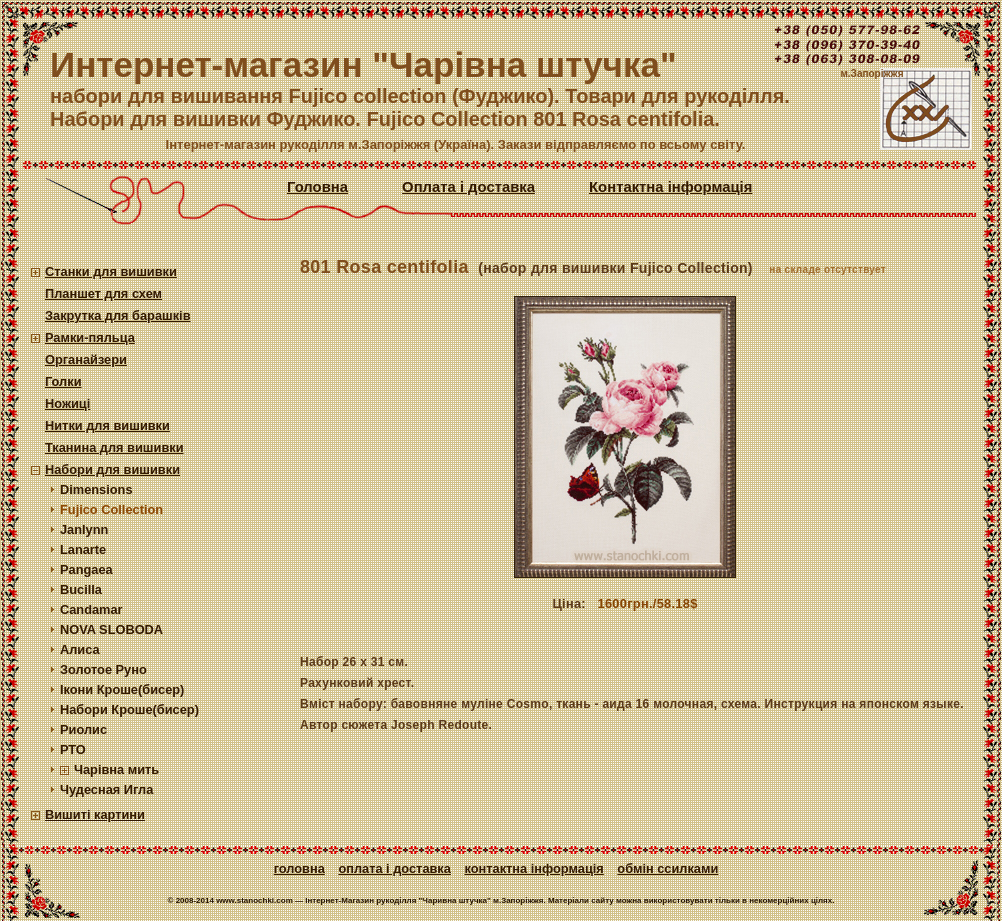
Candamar (91, 609)
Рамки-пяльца (90, 337)
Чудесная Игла (106, 789)
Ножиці (67, 403)
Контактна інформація (670, 187)
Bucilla (81, 589)
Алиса (80, 649)
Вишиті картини (95, 814)
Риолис (83, 729)
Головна (317, 187)
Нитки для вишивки (107, 425)
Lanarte (83, 549)
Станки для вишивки (111, 271)
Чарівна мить (116, 769)
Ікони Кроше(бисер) (122, 689)
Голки (63, 381)
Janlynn (84, 529)
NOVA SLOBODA (111, 629)
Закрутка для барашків (118, 315)
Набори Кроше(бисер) (129, 709)
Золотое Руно (103, 669)
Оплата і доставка (468, 187)
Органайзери (86, 359)
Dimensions (96, 489)
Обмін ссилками (667, 868)
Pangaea (86, 569)
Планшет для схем (103, 293)
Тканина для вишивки (114, 447)
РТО (73, 749)
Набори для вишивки (112, 469)
